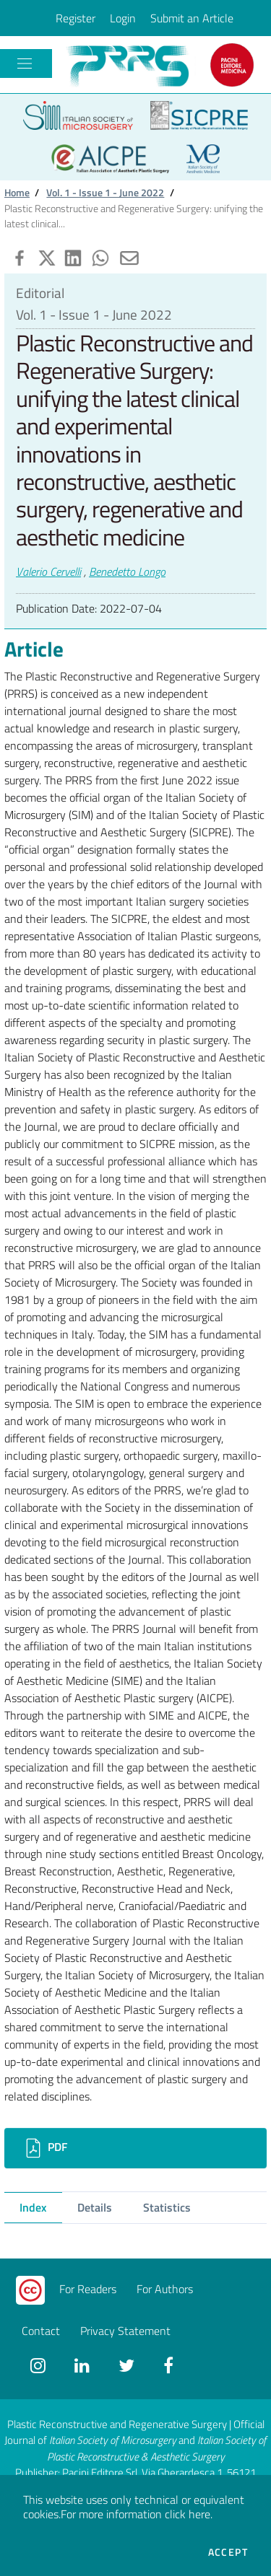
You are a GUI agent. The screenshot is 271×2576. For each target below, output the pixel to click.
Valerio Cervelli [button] (48, 571)
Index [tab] (33, 2207)
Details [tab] (94, 2207)
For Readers (87, 2288)
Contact (41, 2330)
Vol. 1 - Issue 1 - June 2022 (105, 193)
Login (123, 18)
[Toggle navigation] (24, 63)
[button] (18, 256)
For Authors (165, 2288)
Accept (228, 2552)
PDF (44, 2148)
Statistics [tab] (167, 2207)
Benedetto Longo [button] (127, 571)
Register (75, 18)
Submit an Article (191, 18)
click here (187, 2514)
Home (17, 193)
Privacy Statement (125, 2330)
